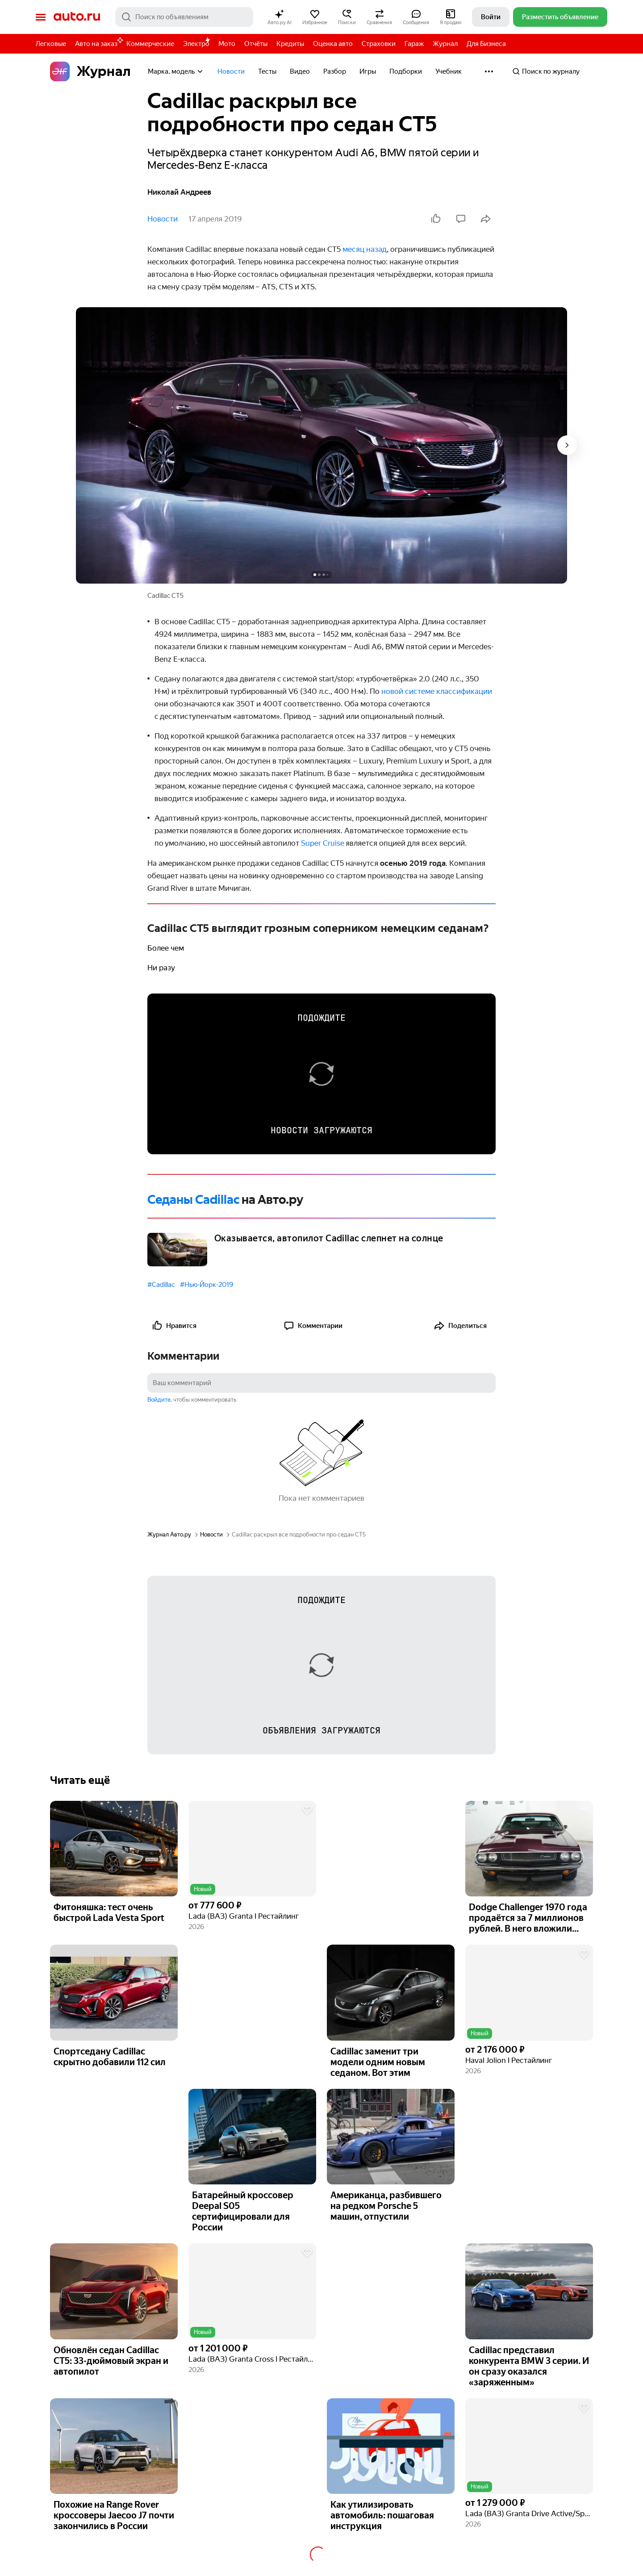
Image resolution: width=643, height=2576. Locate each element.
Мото (226, 44)
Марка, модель (176, 71)
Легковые (51, 44)
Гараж (414, 44)
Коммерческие (150, 44)
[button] (279, 16)
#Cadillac (161, 1285)
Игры (367, 71)
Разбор (334, 71)
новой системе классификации (436, 691)
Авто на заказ (98, 42)
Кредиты (290, 44)
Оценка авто (333, 44)
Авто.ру (77, 17)
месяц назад (364, 249)
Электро (196, 44)
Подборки (405, 71)
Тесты (267, 71)
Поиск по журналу (546, 71)
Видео (300, 71)
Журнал (445, 44)
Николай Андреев (179, 192)
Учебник (448, 71)
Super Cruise (322, 843)
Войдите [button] (159, 1399)
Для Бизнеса (486, 44)
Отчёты (255, 44)
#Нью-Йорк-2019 (206, 1285)
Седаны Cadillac (194, 1199)
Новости (231, 71)
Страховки (379, 44)
